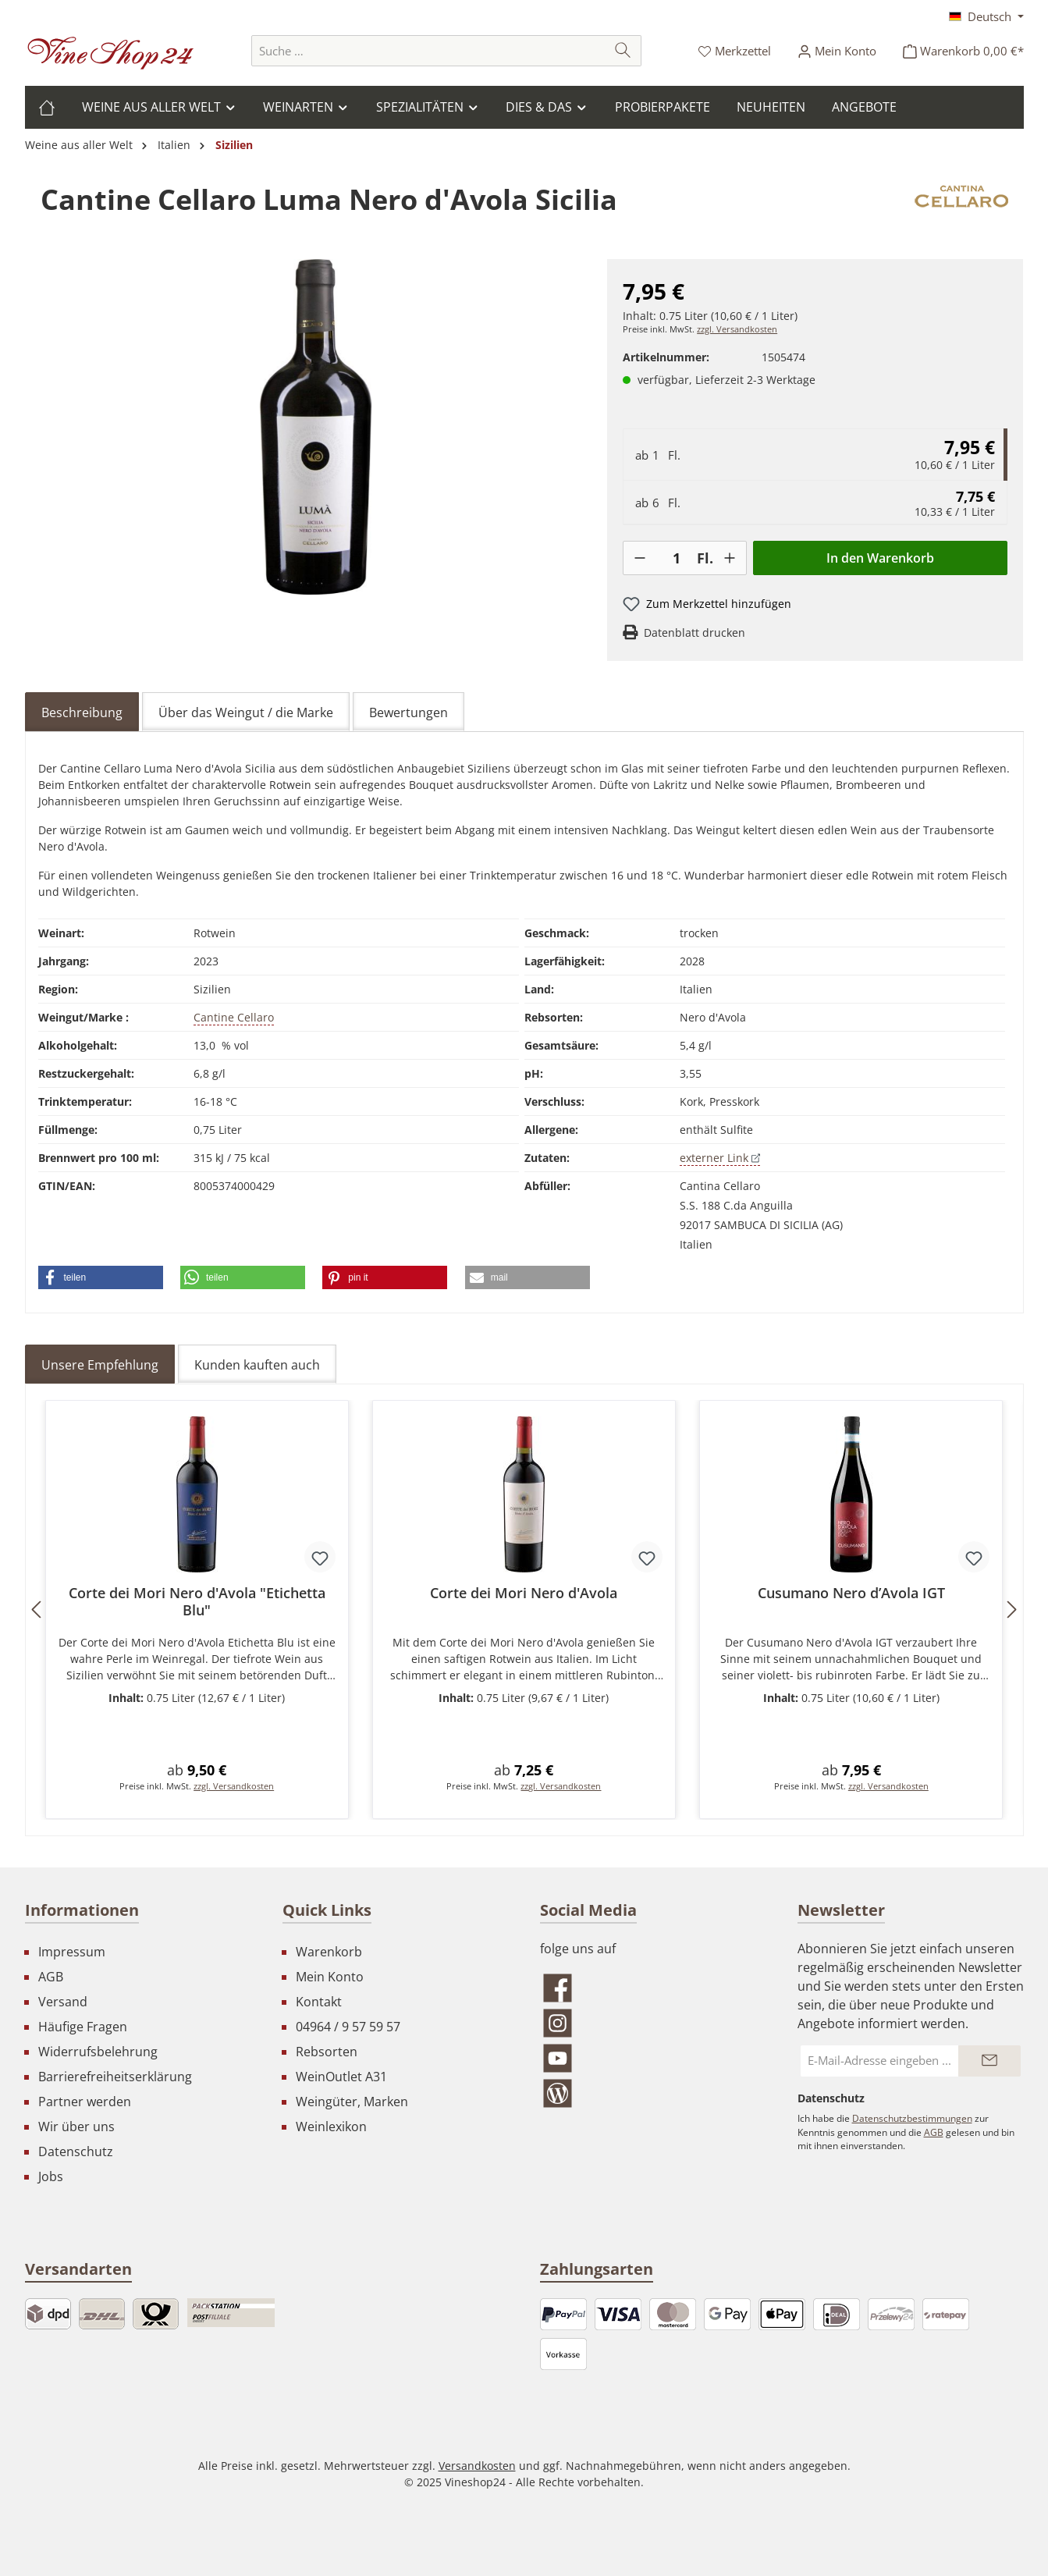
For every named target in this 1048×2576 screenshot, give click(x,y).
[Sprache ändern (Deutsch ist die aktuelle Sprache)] (986, 16)
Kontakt (319, 2001)
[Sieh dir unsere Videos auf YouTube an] (653, 2058)
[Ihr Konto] (837, 51)
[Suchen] (623, 50)
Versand (62, 2001)
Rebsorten (326, 2051)
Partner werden (84, 2101)
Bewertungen (408, 712)
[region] (316, 427)
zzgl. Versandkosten (737, 329)
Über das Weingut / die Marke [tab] (245, 712)
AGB (50, 1976)
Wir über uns (76, 2126)
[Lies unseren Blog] (653, 2093)
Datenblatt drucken (694, 632)
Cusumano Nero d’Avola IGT (851, 1593)
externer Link (720, 1157)
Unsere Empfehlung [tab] (99, 1364)
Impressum (71, 1951)
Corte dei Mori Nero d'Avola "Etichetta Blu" (197, 1601)
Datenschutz (75, 2151)
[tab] (82, 711)
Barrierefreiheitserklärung (115, 2076)
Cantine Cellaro (234, 1017)
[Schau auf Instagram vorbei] (653, 2023)
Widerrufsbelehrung (98, 2051)
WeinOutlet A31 (341, 2076)
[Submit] (989, 2061)
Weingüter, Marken (352, 2101)
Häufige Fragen (82, 2026)
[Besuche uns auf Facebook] (653, 1988)
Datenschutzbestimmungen (912, 2118)
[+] (729, 558)
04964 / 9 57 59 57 (348, 2026)
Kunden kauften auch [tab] (257, 1364)
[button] (100, 1277)
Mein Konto (330, 1976)
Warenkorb (329, 1951)
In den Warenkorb (880, 558)
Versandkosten (477, 2465)
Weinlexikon (331, 2126)
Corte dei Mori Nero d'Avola (523, 1593)
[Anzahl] (676, 558)
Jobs (50, 2176)
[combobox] (428, 50)
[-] (639, 558)
